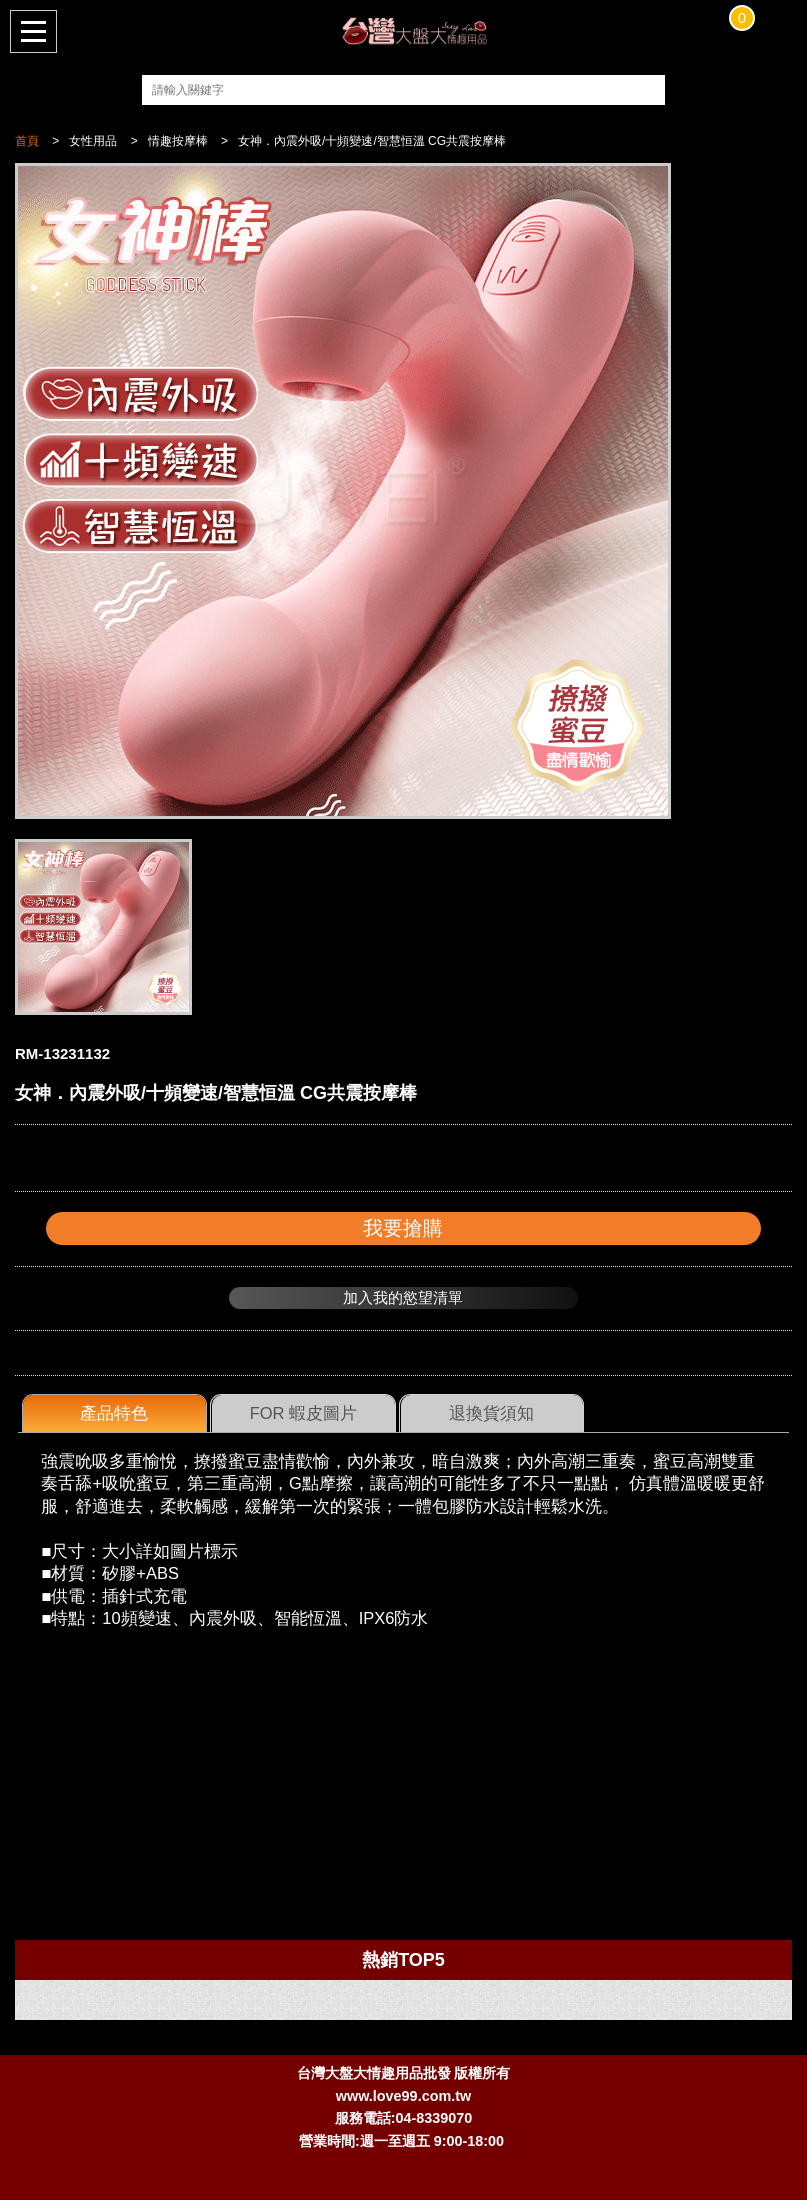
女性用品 (93, 141)
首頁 (27, 141)
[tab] (114, 1414)
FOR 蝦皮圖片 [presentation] (303, 1413)
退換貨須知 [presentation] (491, 1413)
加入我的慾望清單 (403, 1297)
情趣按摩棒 (178, 141)
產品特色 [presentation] (114, 1413)
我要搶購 (403, 1228)
